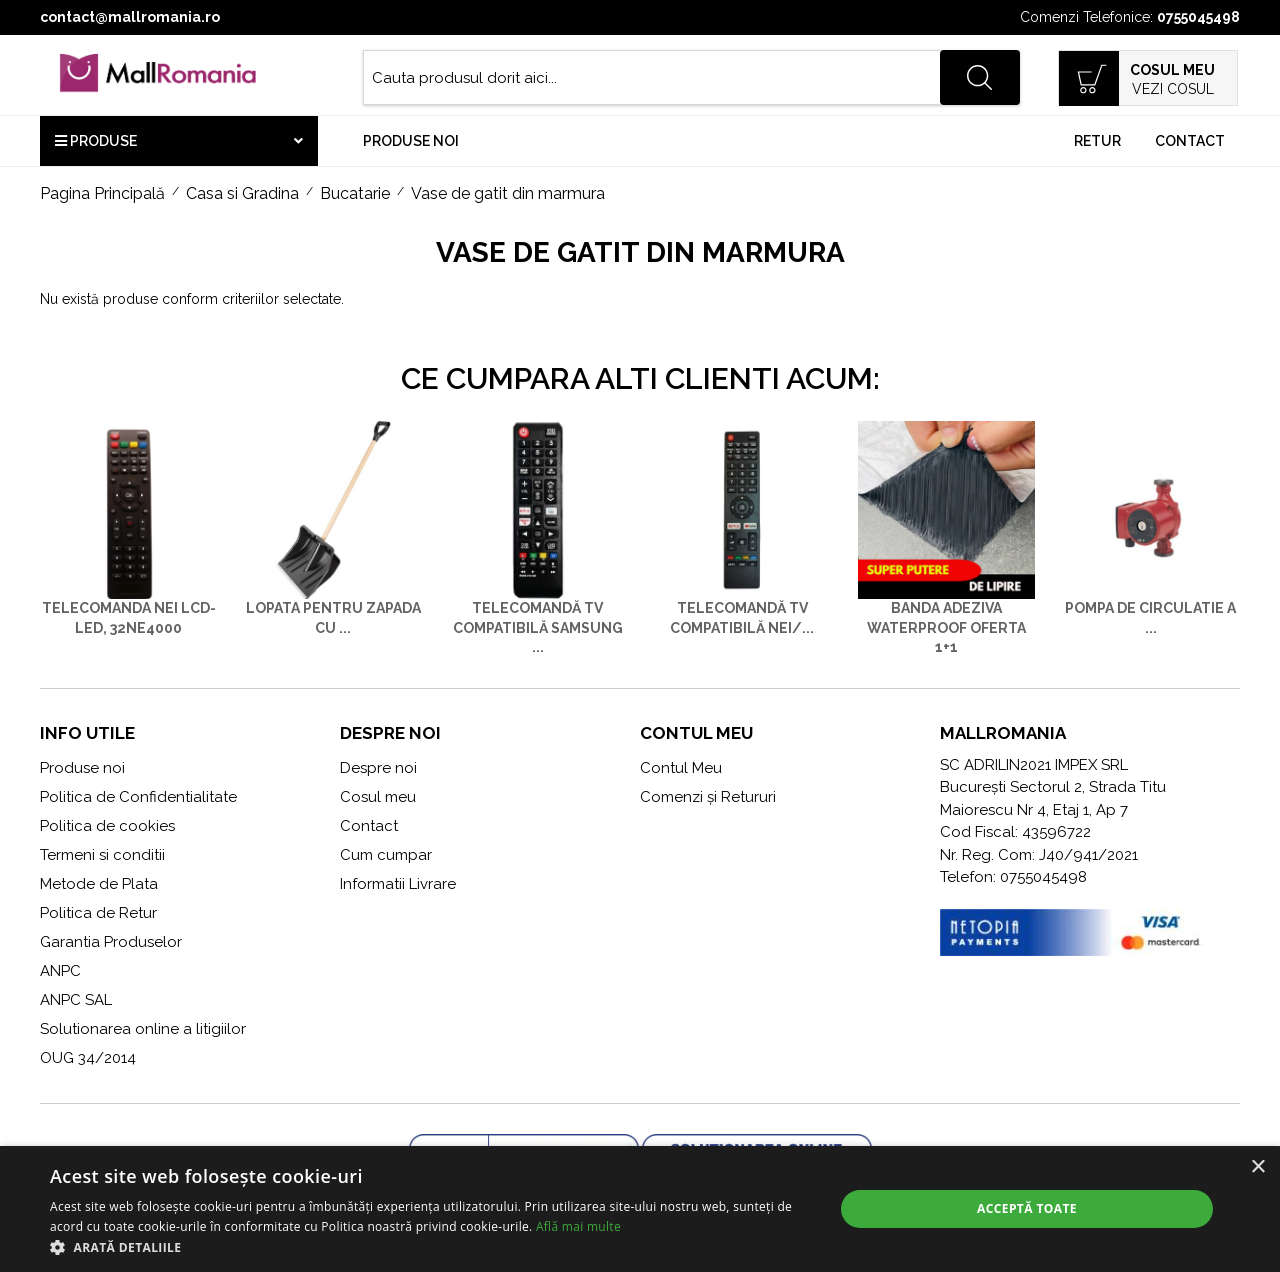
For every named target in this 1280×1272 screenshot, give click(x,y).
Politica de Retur (98, 913)
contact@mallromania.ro (130, 17)
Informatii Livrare (398, 884)
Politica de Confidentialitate (138, 797)
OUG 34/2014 (88, 1058)
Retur (1097, 141)
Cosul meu (378, 797)
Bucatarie (355, 193)
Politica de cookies (107, 826)
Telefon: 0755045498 (1013, 877)
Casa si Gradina (242, 193)
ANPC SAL (76, 1000)
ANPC (60, 971)
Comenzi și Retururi (708, 797)
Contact (1190, 141)
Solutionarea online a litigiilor (143, 1029)
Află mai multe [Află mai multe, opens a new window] (578, 1226)
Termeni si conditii (102, 855)
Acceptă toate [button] (1027, 1208)
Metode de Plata (99, 884)
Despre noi (378, 768)
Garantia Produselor (111, 942)
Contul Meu (681, 768)
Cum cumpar (386, 855)
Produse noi (411, 141)
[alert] (640, 1209)
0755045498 (1198, 17)
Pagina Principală (102, 193)
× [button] (1257, 1167)
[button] (430, 1247)
